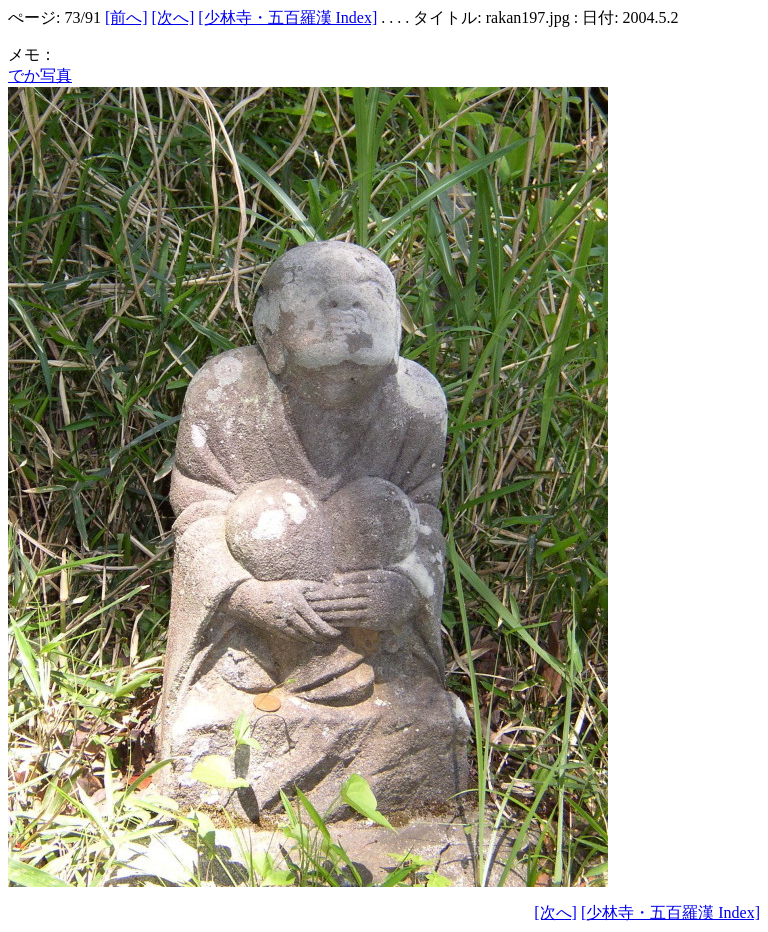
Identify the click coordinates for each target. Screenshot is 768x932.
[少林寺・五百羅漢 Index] (287, 17)
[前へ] (126, 17)
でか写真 (40, 75)
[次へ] (173, 17)
